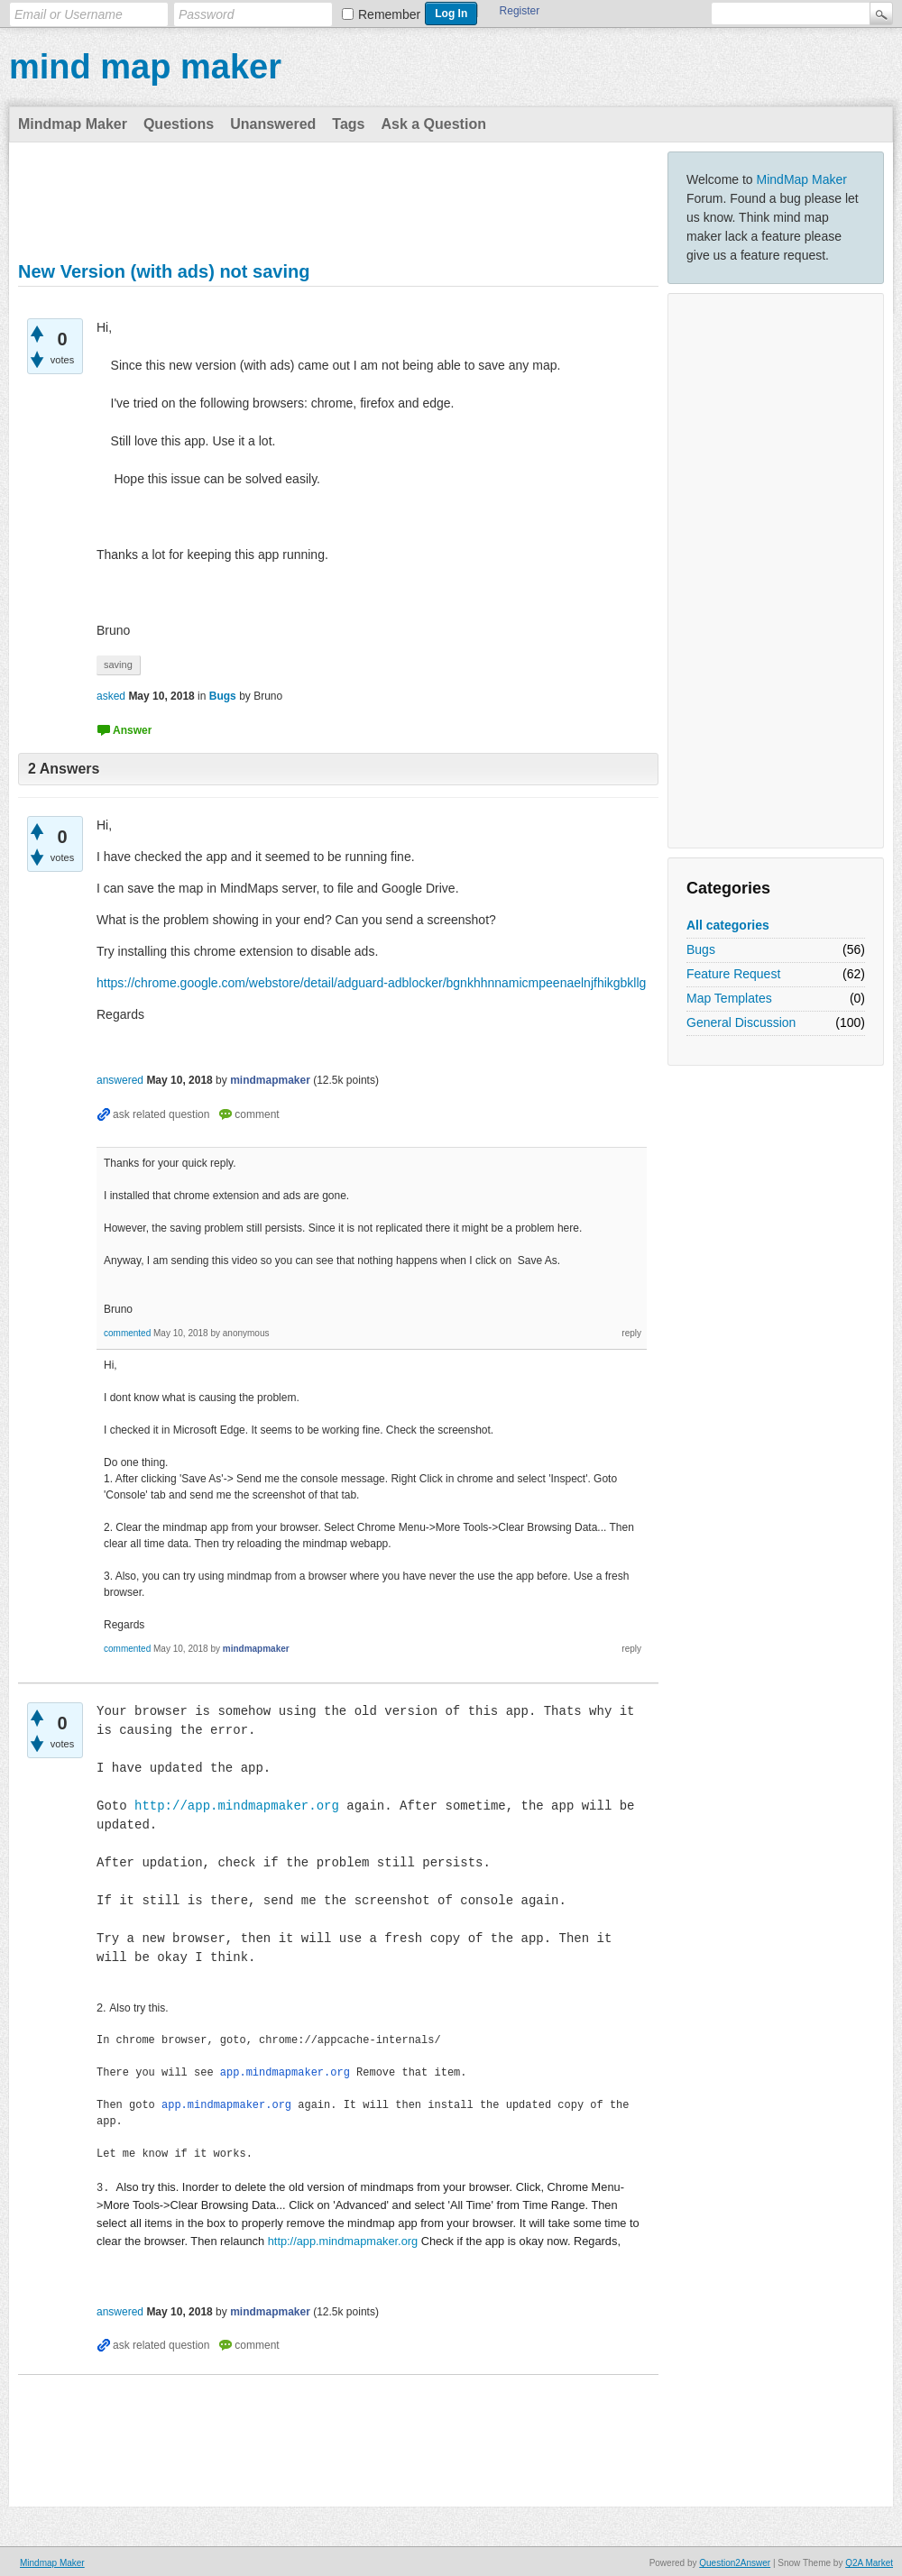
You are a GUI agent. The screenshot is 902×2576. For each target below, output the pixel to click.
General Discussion (741, 1022)
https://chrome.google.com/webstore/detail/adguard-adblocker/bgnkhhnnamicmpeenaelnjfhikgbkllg (371, 983)
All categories (727, 925)
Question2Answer (734, 2560)
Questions (178, 124)
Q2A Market (869, 2560)
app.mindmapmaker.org (285, 2072)
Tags (348, 124)
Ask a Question (433, 124)
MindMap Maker (802, 179)
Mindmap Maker (72, 124)
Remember (389, 14)
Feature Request (733, 974)
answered (120, 1080)
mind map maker (145, 67)
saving (118, 664)
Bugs (700, 949)
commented (127, 1333)
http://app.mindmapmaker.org (236, 1806)
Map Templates (729, 998)
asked (111, 696)
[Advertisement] (775, 570)
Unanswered (273, 124)
